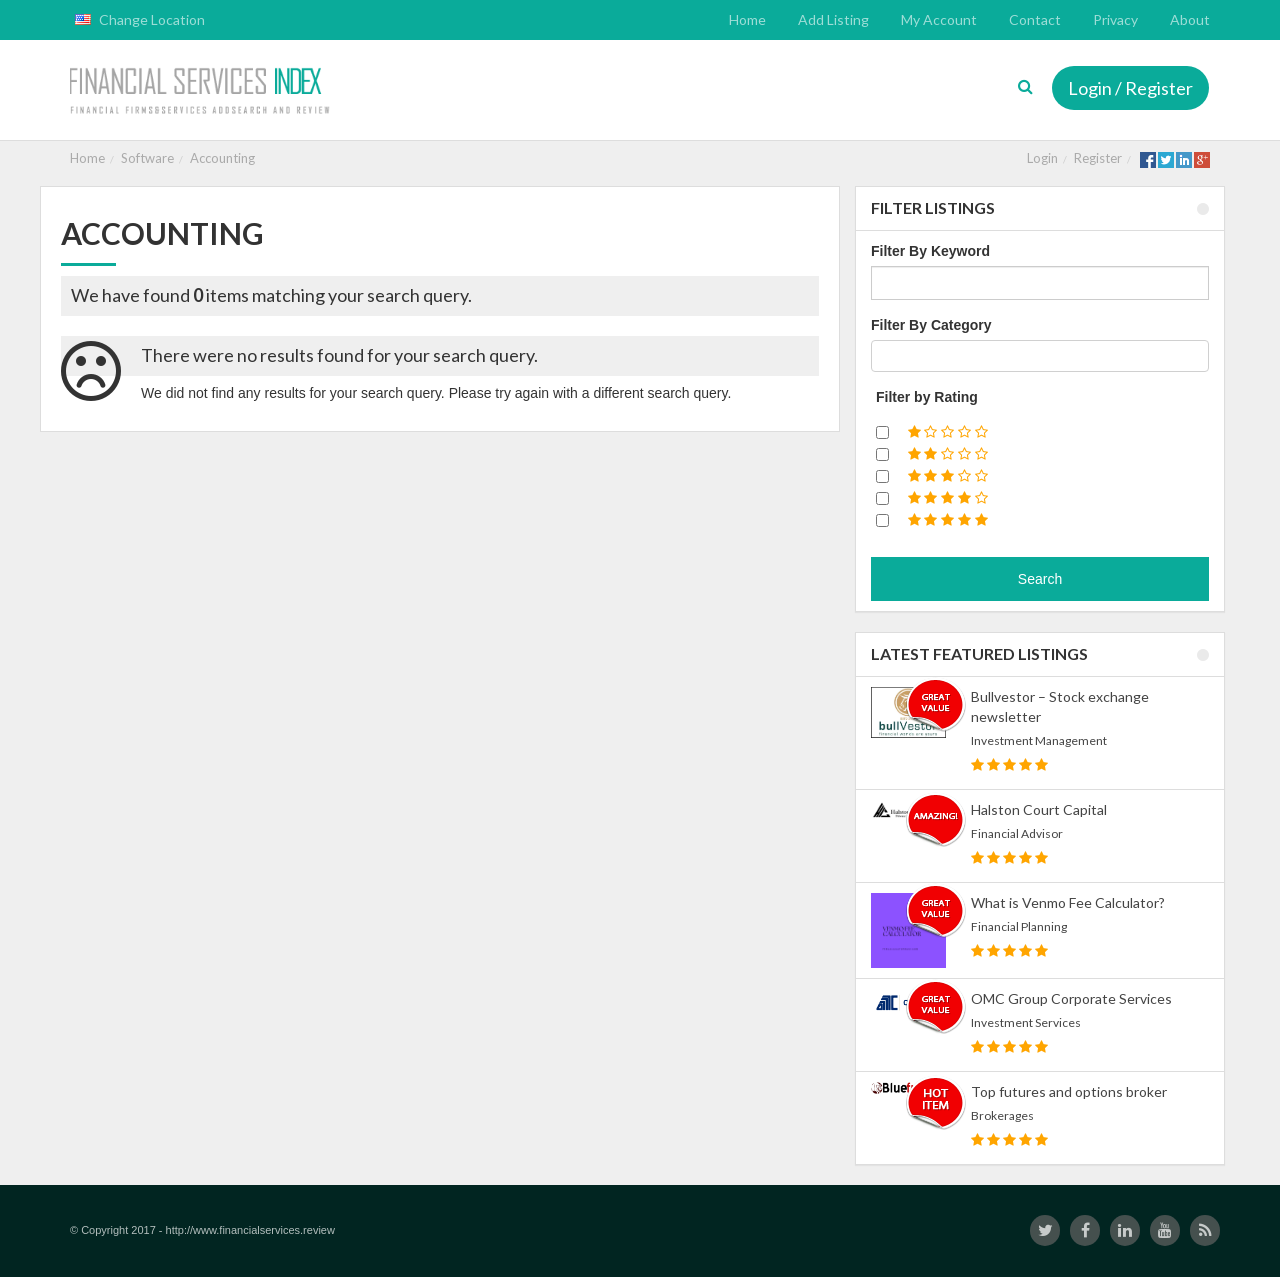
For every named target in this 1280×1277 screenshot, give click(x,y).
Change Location (140, 19)
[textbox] (882, 356)
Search (1040, 579)
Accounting (222, 158)
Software (147, 158)
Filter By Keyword (930, 251)
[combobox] (1040, 356)
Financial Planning (1019, 926)
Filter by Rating (927, 397)
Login (1042, 158)
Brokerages (1002, 1115)
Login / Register (1130, 88)
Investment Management (1039, 740)
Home (87, 158)
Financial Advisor (1017, 833)
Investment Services (1026, 1022)
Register (1098, 158)
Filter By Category (931, 325)
